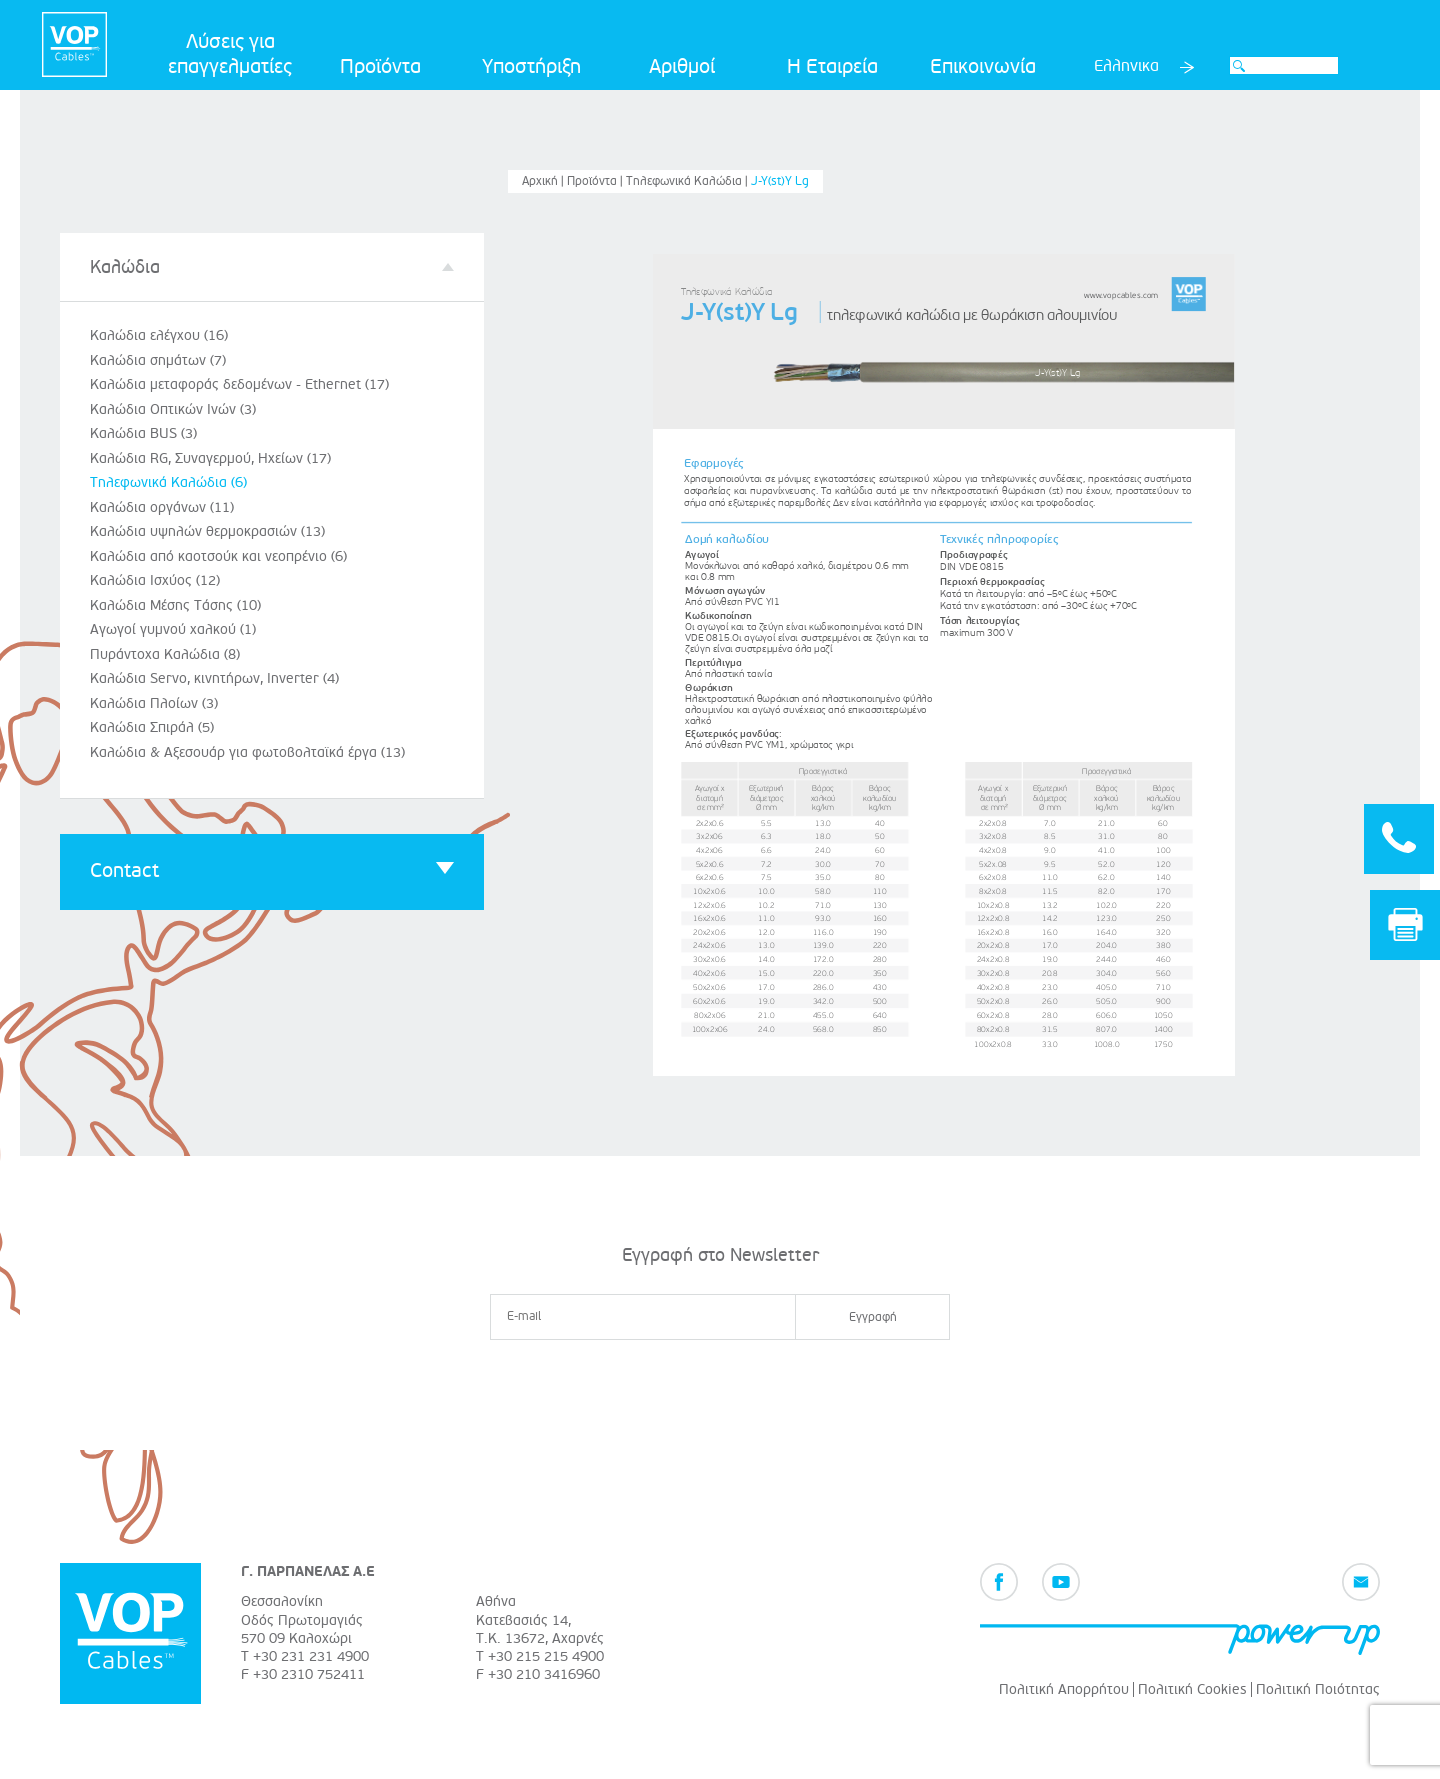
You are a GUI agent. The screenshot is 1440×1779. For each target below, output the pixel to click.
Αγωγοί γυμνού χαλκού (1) (173, 629)
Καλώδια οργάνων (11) (162, 507)
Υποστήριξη (531, 67)
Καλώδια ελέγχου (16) (159, 335)
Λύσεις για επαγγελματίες (230, 54)
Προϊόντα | (596, 181)
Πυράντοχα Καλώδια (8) (165, 654)
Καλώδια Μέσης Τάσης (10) (175, 605)
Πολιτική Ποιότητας (1318, 1689)
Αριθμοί (682, 67)
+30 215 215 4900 (546, 1656)
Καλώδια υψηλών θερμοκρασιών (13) (207, 531)
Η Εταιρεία (832, 67)
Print (1405, 924)
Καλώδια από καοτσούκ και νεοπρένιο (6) (218, 556)
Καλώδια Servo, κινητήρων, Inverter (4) (214, 678)
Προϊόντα (380, 67)
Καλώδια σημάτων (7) (158, 360)
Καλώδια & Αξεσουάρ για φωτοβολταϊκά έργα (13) (247, 752)
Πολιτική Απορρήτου (1064, 1689)
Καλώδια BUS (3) (143, 433)
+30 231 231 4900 (311, 1656)
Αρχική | (544, 181)
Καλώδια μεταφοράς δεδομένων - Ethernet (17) (239, 384)
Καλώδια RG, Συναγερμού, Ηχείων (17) (210, 458)
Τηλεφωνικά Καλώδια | (688, 181)
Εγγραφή (873, 1317)
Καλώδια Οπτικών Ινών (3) (173, 409)
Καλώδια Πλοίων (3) (154, 703)
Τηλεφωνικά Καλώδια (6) (168, 482)
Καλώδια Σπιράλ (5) (152, 727)
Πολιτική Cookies (1192, 1689)
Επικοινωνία (983, 67)
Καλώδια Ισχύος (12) (155, 580)
